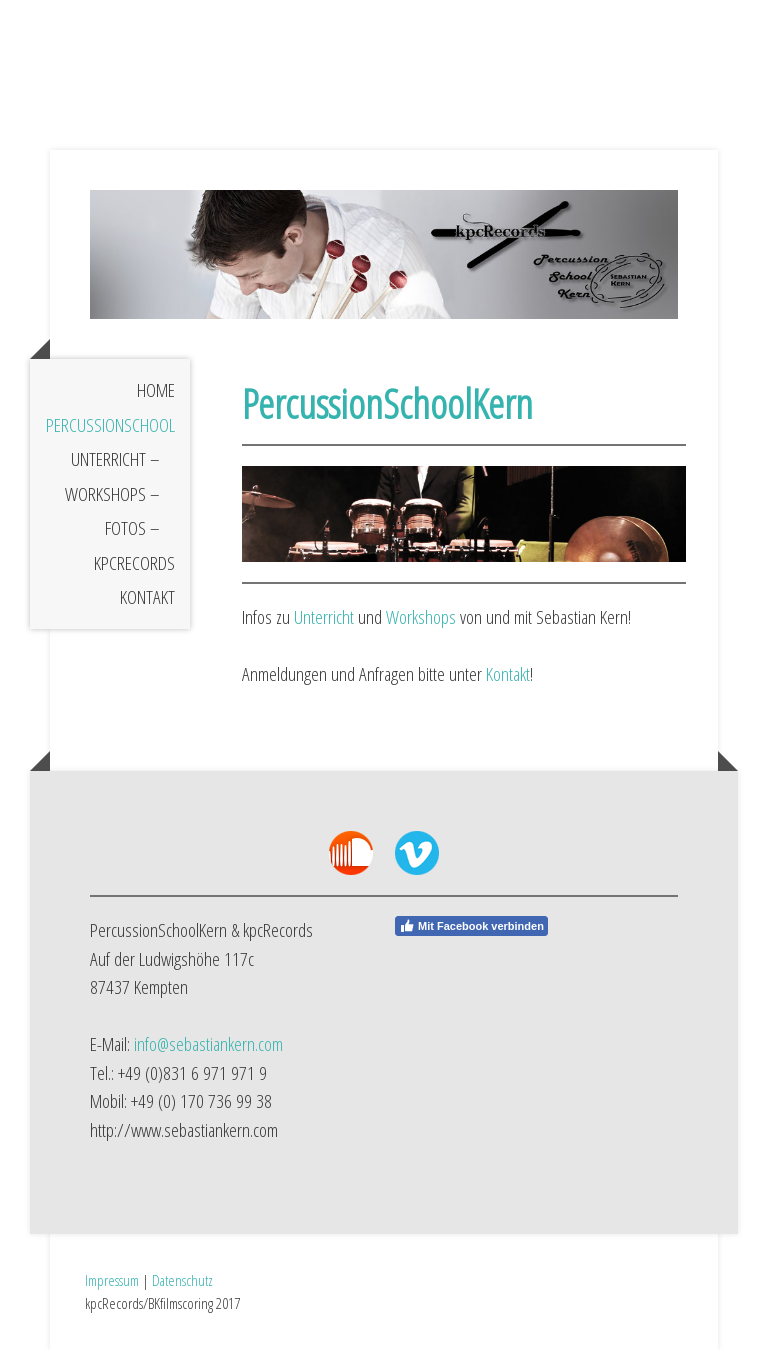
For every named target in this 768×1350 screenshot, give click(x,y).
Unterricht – (115, 459)
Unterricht (324, 617)
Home (156, 390)
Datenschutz (182, 1280)
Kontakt (147, 597)
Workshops (421, 617)
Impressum (112, 1280)
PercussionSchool (110, 425)
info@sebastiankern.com (208, 1044)
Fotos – (132, 528)
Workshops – (112, 494)
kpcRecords (134, 563)
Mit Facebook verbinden (471, 926)
